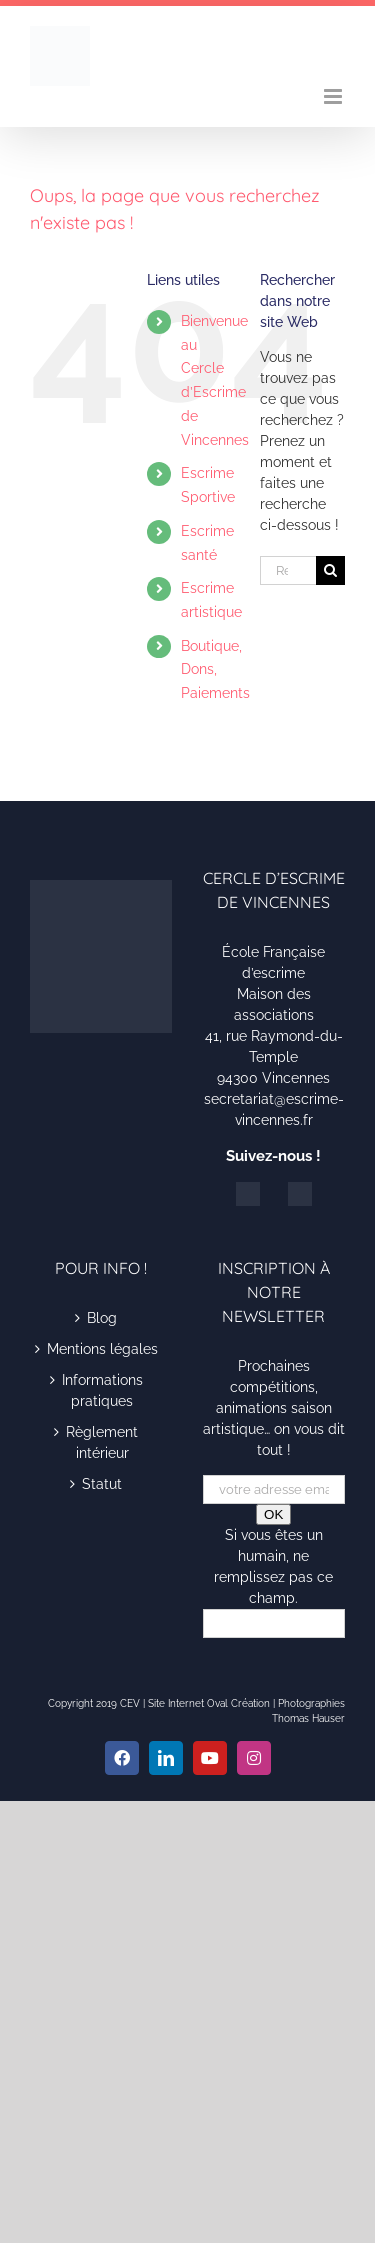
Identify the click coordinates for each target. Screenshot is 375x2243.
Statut (102, 1484)
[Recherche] (330, 570)
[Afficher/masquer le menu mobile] (334, 96)
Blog (102, 1318)
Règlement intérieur (102, 1442)
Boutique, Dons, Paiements (215, 670)
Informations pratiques (102, 1390)
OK (273, 1514)
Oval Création (238, 1703)
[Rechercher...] (288, 570)
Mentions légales (102, 1349)
